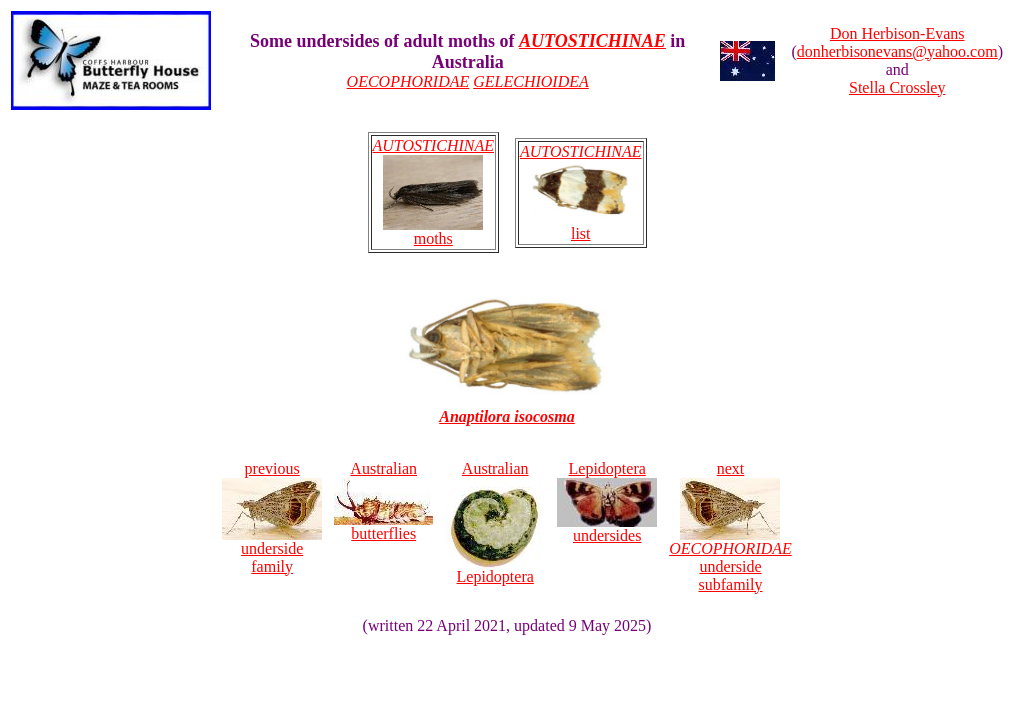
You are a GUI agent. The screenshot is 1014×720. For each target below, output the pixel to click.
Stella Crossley (897, 87)
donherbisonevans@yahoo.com (897, 51)
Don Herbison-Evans (897, 33)
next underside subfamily (730, 526)
